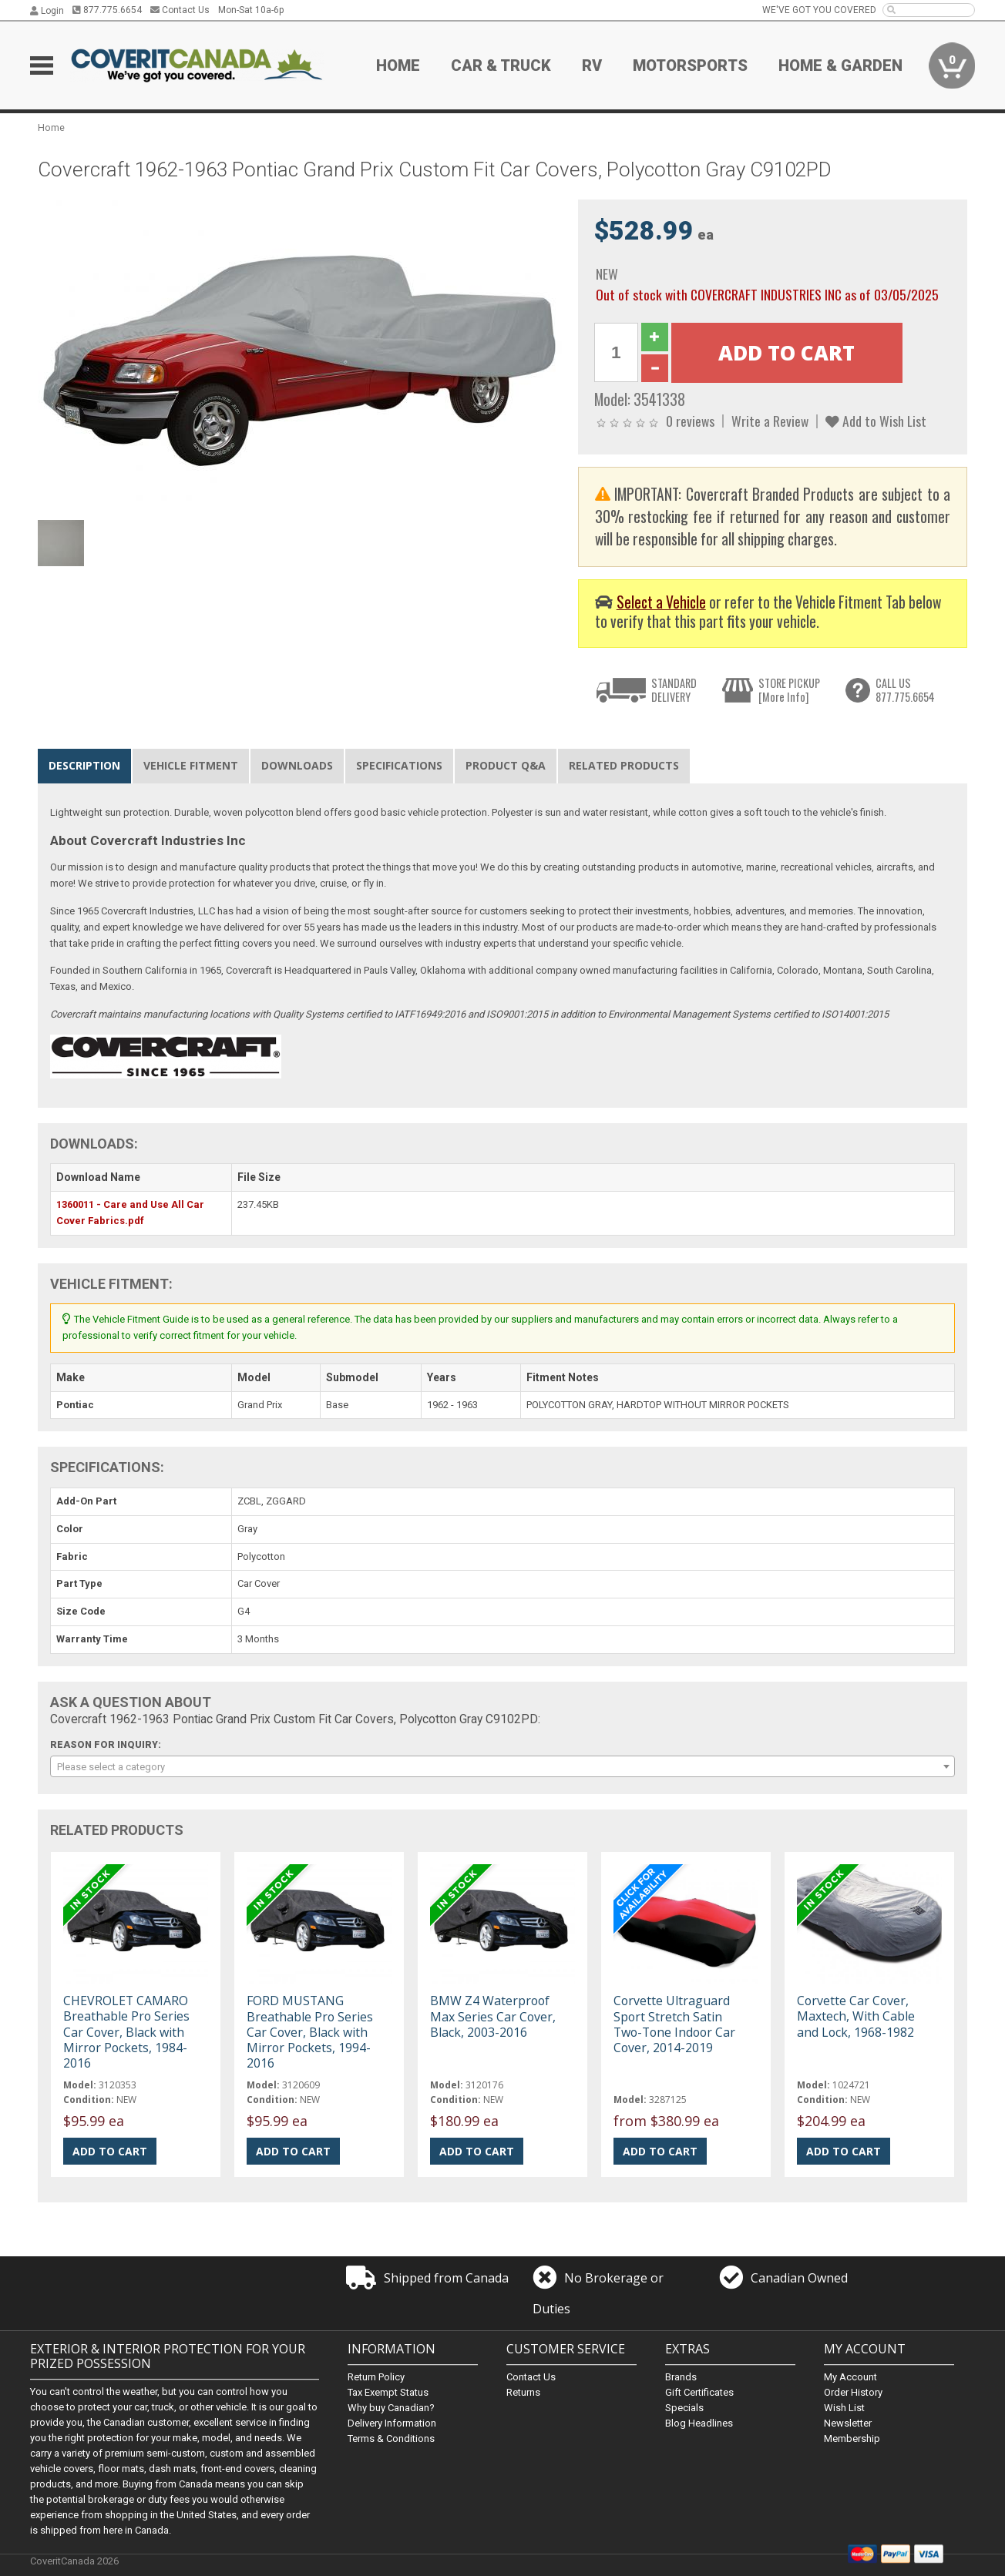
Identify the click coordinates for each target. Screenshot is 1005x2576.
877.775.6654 (107, 10)
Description (84, 765)
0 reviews (690, 421)
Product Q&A (506, 765)
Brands (681, 2377)
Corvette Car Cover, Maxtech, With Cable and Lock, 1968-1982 (856, 2016)
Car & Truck (501, 65)
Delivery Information (392, 2423)
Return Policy (376, 2377)
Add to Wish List (875, 421)
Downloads (297, 765)
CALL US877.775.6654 (905, 690)
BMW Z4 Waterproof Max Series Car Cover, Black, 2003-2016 (493, 2016)
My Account (850, 2377)
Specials (684, 2407)
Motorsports (690, 65)
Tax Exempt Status (388, 2392)
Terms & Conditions (391, 2438)
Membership (852, 2438)
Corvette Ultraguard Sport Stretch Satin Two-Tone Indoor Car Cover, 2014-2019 (674, 2024)
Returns (523, 2392)
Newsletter (848, 2423)
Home (398, 65)
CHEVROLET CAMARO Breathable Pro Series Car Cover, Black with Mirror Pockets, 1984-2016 (126, 2031)
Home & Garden (840, 65)
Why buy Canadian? (391, 2407)
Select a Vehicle (661, 602)
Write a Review (769, 421)
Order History (853, 2392)
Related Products (624, 765)
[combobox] (502, 1766)
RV (592, 65)
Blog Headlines (699, 2423)
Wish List (844, 2407)
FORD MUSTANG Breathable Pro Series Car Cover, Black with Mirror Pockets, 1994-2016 (310, 2031)
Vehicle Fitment (190, 765)
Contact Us (180, 10)
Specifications (399, 765)
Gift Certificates (699, 2392)
